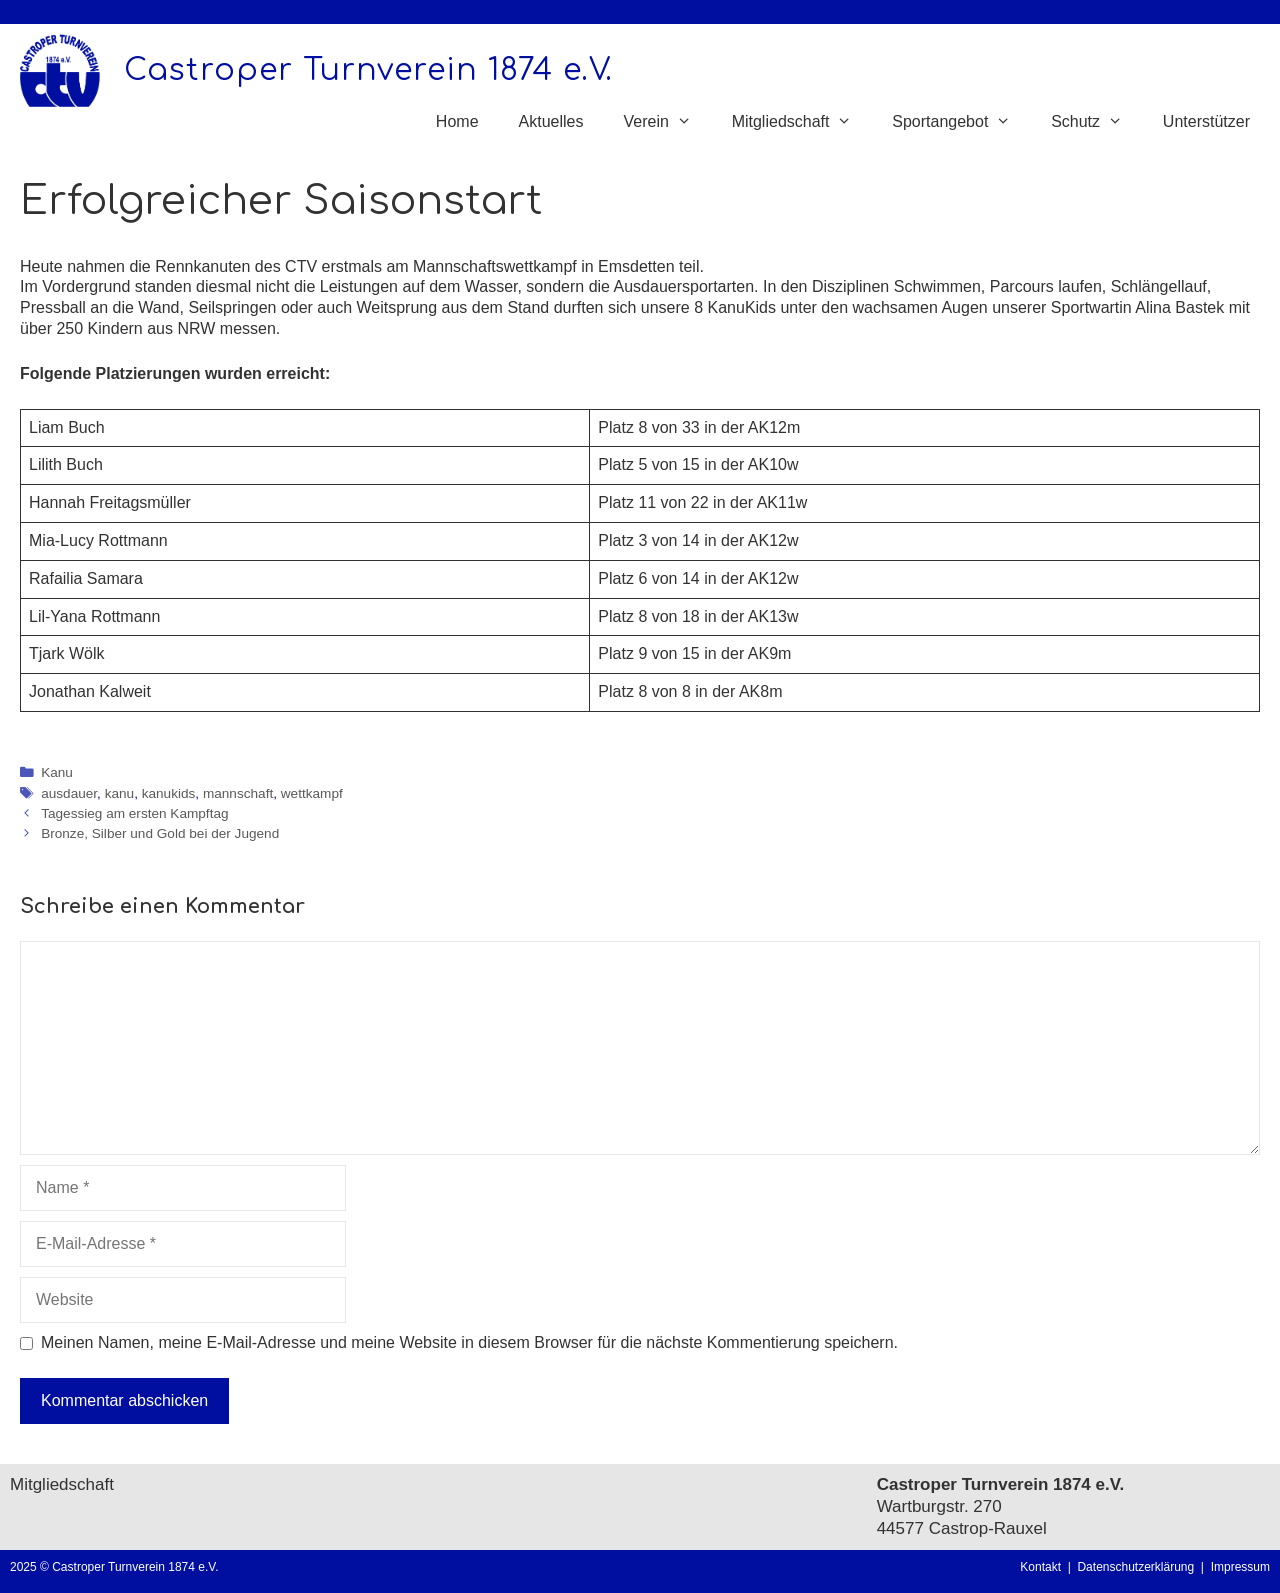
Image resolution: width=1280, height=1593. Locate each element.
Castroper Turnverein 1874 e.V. (368, 70)
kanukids (169, 793)
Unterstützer (1206, 121)
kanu (119, 793)
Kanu (57, 772)
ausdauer (69, 793)
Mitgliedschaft (802, 122)
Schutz (1097, 122)
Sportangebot (961, 122)
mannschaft (238, 793)
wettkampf (312, 793)
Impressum (1240, 1567)
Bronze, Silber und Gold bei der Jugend (160, 833)
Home (457, 121)
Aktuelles (551, 121)
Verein (667, 122)
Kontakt (1040, 1567)
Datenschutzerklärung (1138, 1567)
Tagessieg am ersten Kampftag (134, 813)
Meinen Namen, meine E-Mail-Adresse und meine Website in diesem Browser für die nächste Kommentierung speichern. (469, 1342)
